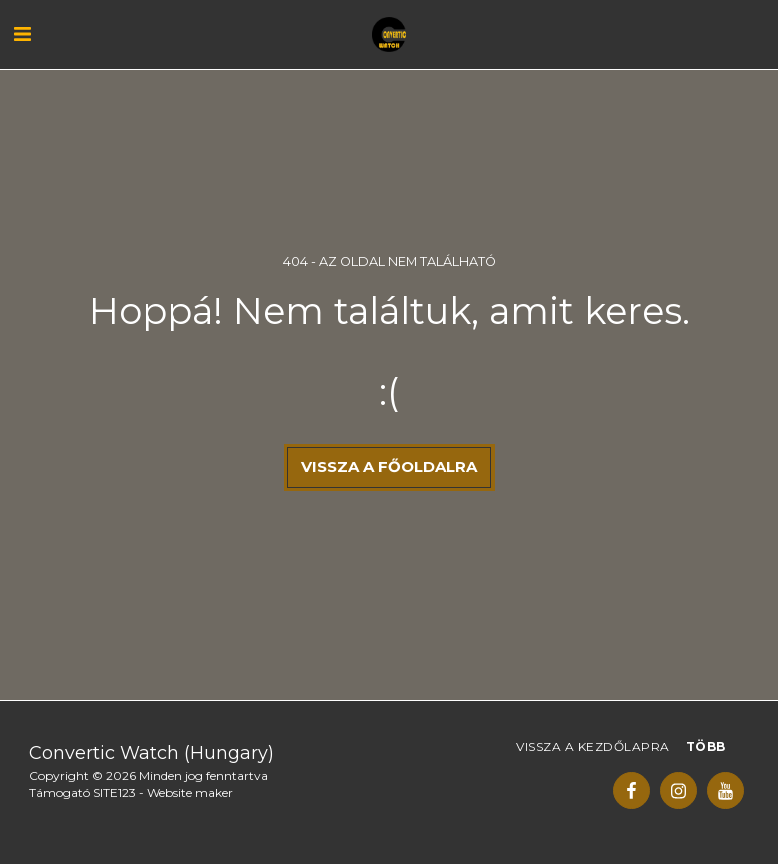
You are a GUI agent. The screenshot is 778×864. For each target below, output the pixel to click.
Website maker (190, 792)
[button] (22, 34)
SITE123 (114, 792)
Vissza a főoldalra (389, 466)
